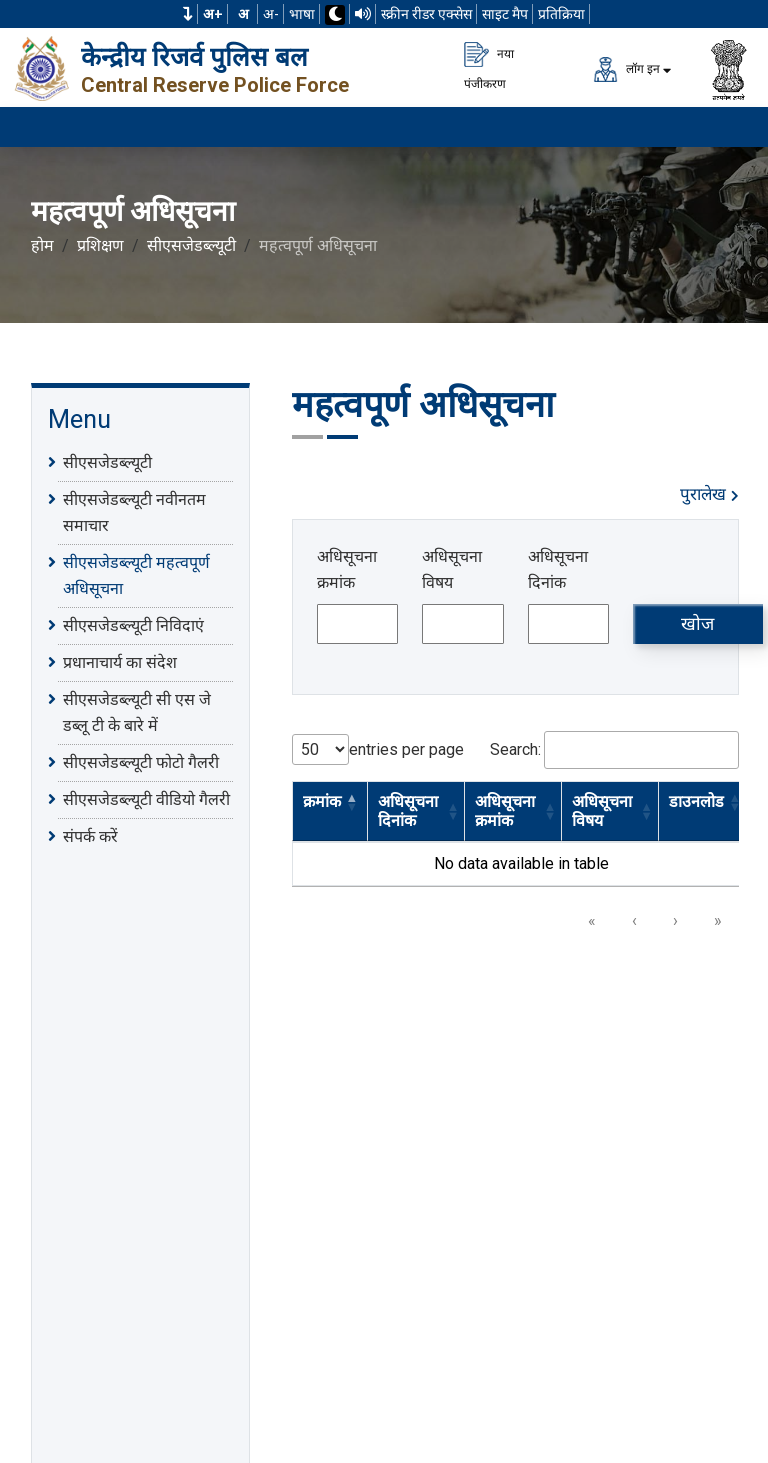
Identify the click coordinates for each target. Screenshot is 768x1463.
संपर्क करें (90, 836)
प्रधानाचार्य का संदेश (120, 662)
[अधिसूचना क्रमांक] (357, 624)
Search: (515, 749)
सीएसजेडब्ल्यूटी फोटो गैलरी (141, 762)
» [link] (718, 920)
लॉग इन (626, 69)
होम (42, 245)
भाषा (302, 14)
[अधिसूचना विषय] (462, 624)
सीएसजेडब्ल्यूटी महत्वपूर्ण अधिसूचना (136, 574)
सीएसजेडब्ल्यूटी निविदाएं (133, 625)
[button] (188, 14)
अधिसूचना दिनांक (558, 569)
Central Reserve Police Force (215, 85)
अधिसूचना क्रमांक (347, 569)
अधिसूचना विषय (452, 569)
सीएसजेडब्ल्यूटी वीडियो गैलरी (146, 799)
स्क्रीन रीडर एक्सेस (426, 14)
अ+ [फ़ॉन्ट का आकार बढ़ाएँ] (213, 14)
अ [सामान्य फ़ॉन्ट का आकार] (243, 14)
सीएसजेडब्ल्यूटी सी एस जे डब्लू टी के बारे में (137, 711)
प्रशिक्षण (100, 245)
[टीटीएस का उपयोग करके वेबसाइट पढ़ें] (363, 14)
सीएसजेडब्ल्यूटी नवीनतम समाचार (134, 511)
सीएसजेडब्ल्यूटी (191, 245)
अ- (271, 14)
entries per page (406, 749)
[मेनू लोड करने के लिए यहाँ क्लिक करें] (728, 127)
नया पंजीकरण (489, 66)
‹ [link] (634, 920)
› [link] (675, 920)
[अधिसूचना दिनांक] (568, 624)
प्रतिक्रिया (561, 14)
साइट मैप (505, 14)
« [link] (592, 920)
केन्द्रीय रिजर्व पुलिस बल (194, 57)
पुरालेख (709, 494)
